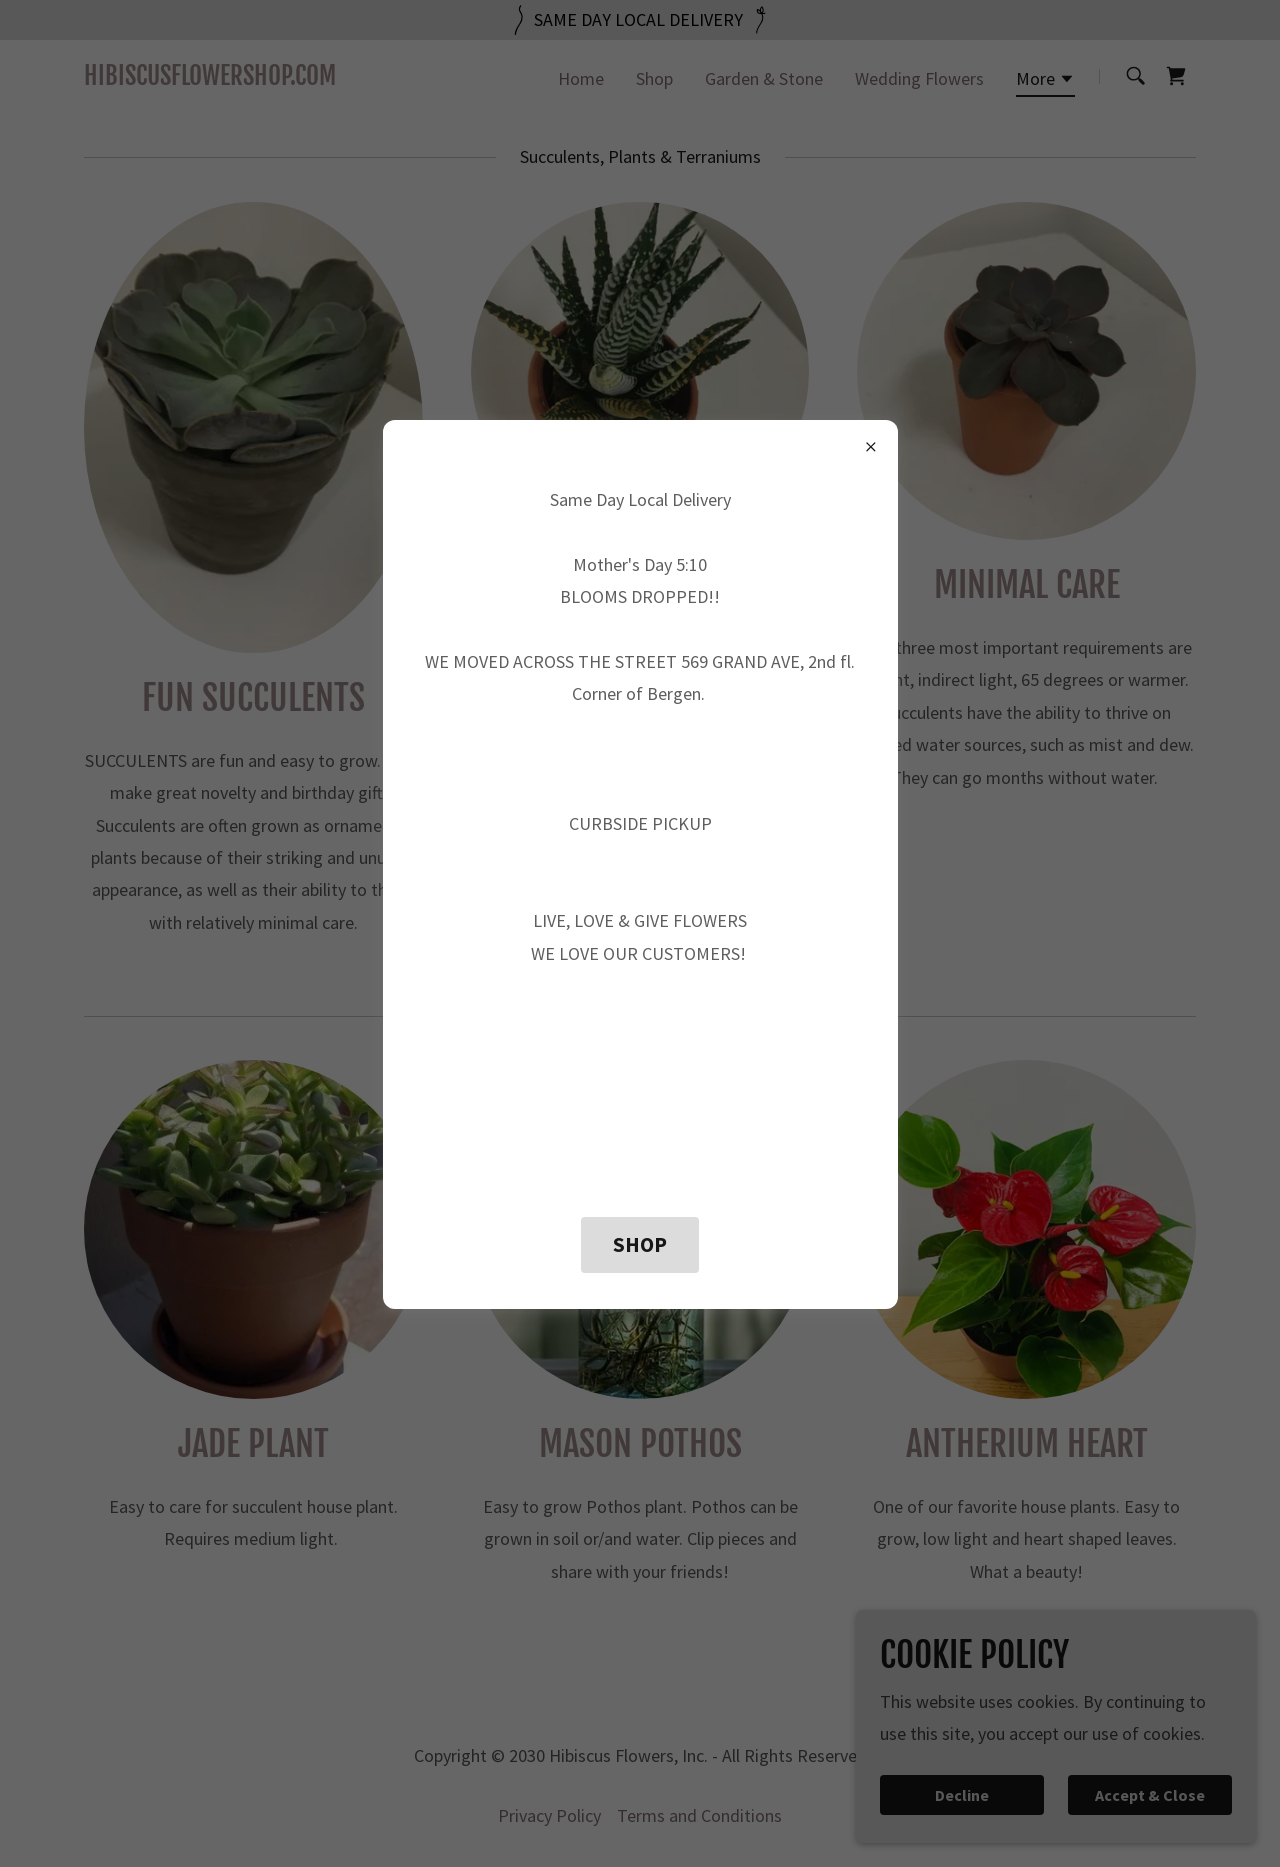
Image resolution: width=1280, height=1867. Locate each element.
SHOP (640, 1244)
